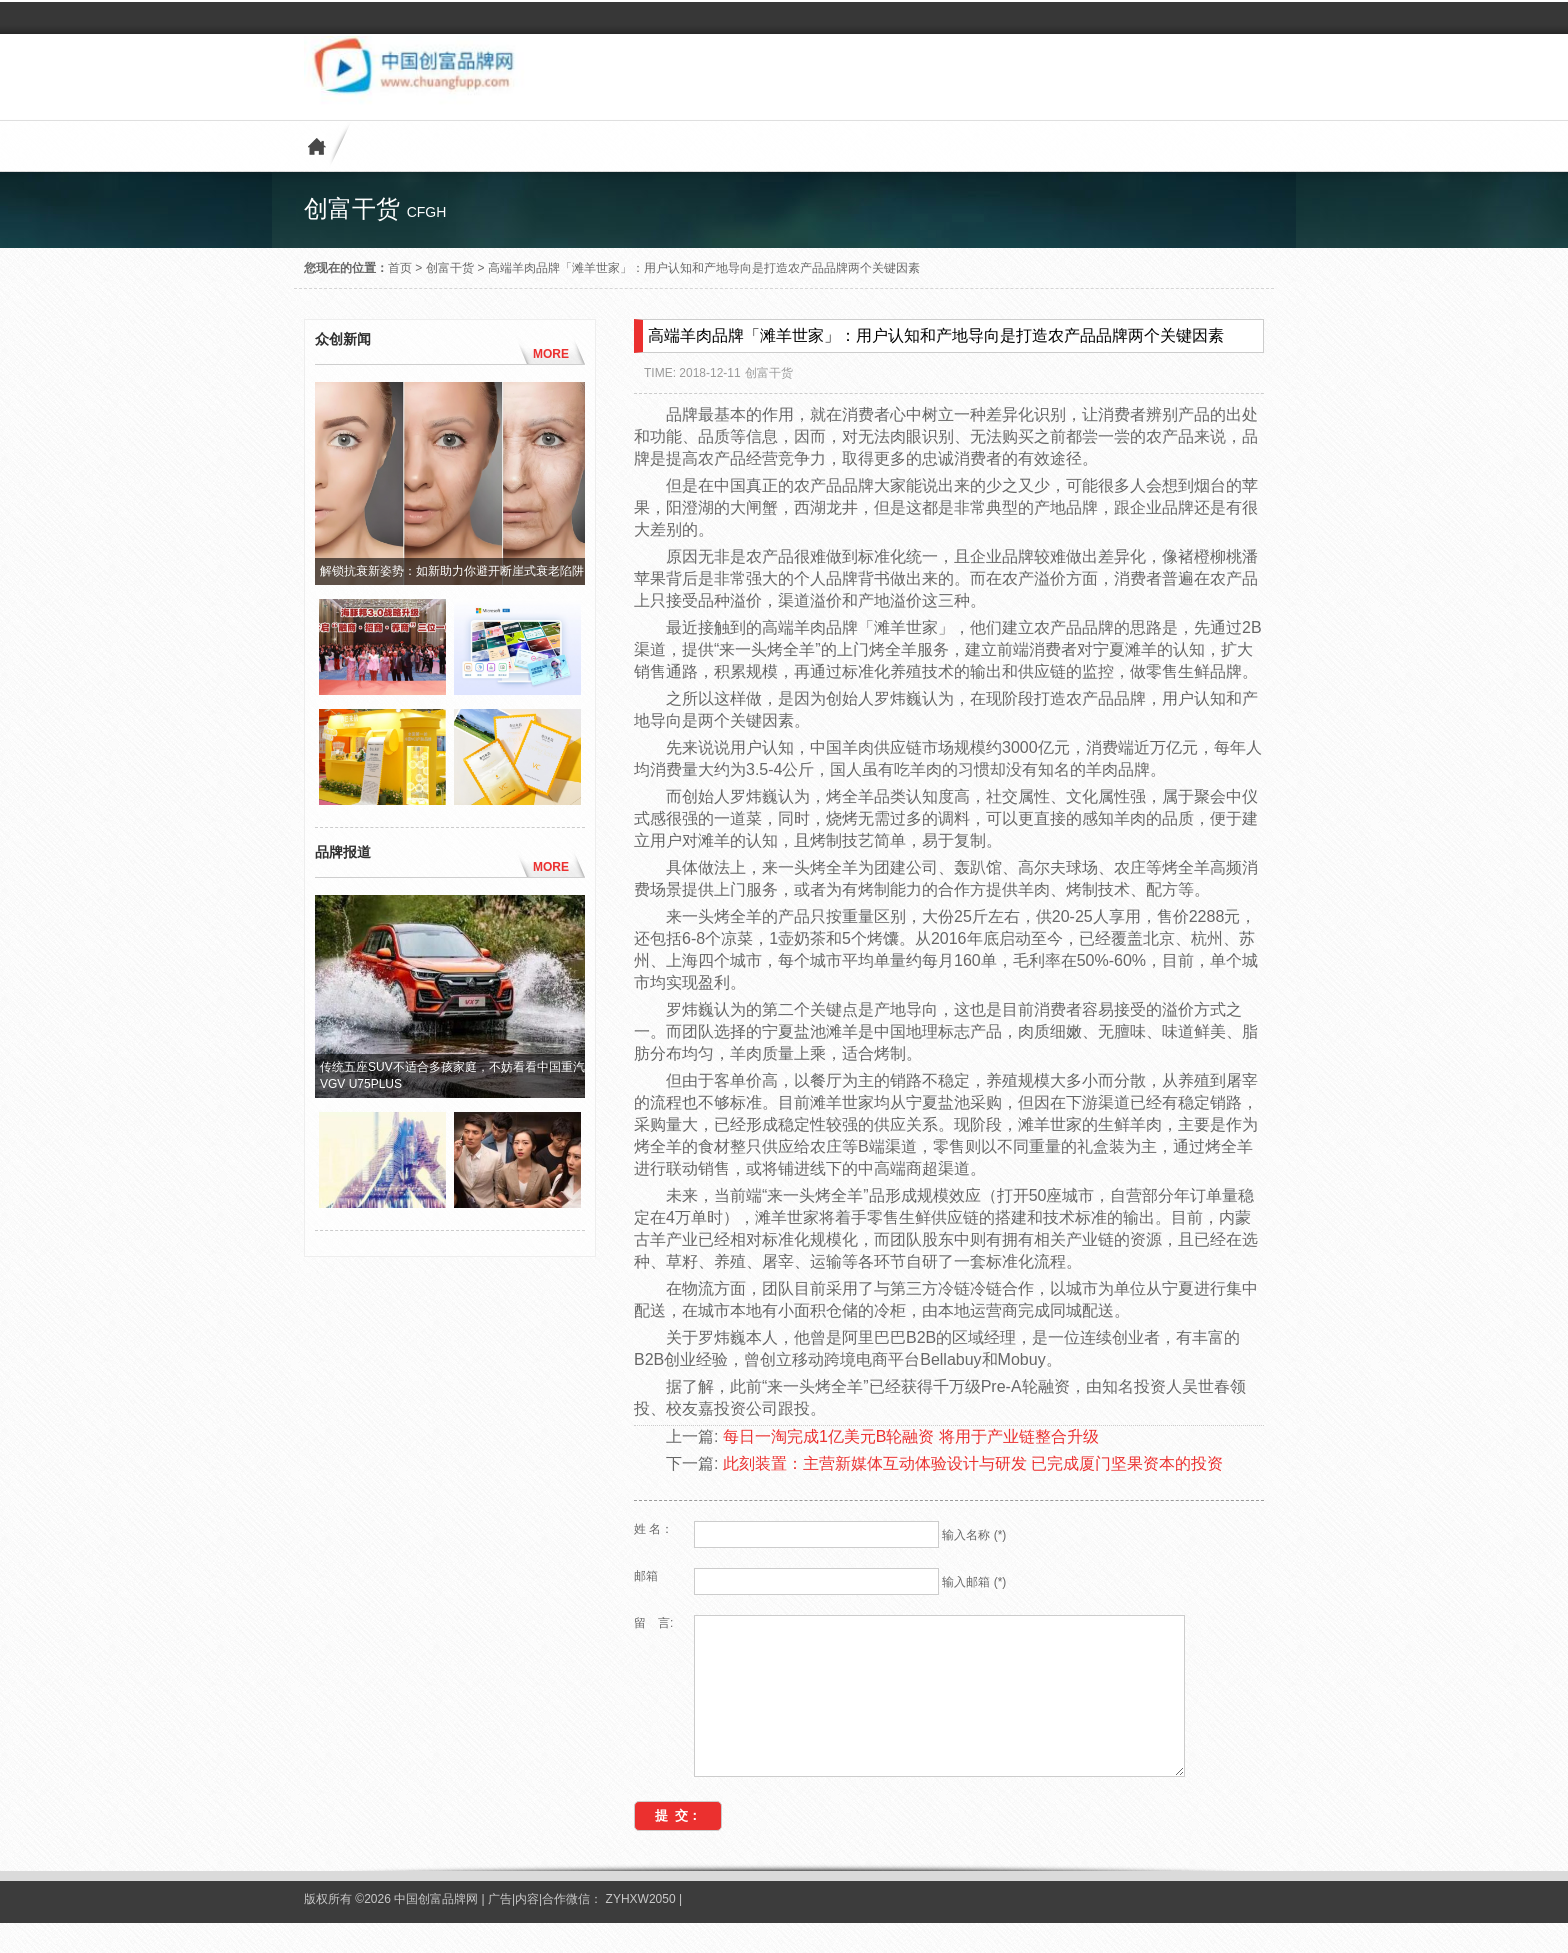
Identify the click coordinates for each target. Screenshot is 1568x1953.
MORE (551, 354)
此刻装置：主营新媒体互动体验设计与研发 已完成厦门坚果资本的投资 (973, 1463)
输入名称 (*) (974, 1535)
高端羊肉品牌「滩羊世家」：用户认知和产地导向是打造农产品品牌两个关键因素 (704, 268)
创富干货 (450, 268)
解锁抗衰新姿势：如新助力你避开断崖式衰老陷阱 (452, 571)
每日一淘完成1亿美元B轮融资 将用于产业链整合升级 (911, 1436)
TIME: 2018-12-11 (692, 373)
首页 (400, 268)
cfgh (427, 212)
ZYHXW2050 (642, 1929)
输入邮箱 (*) (974, 1582)
